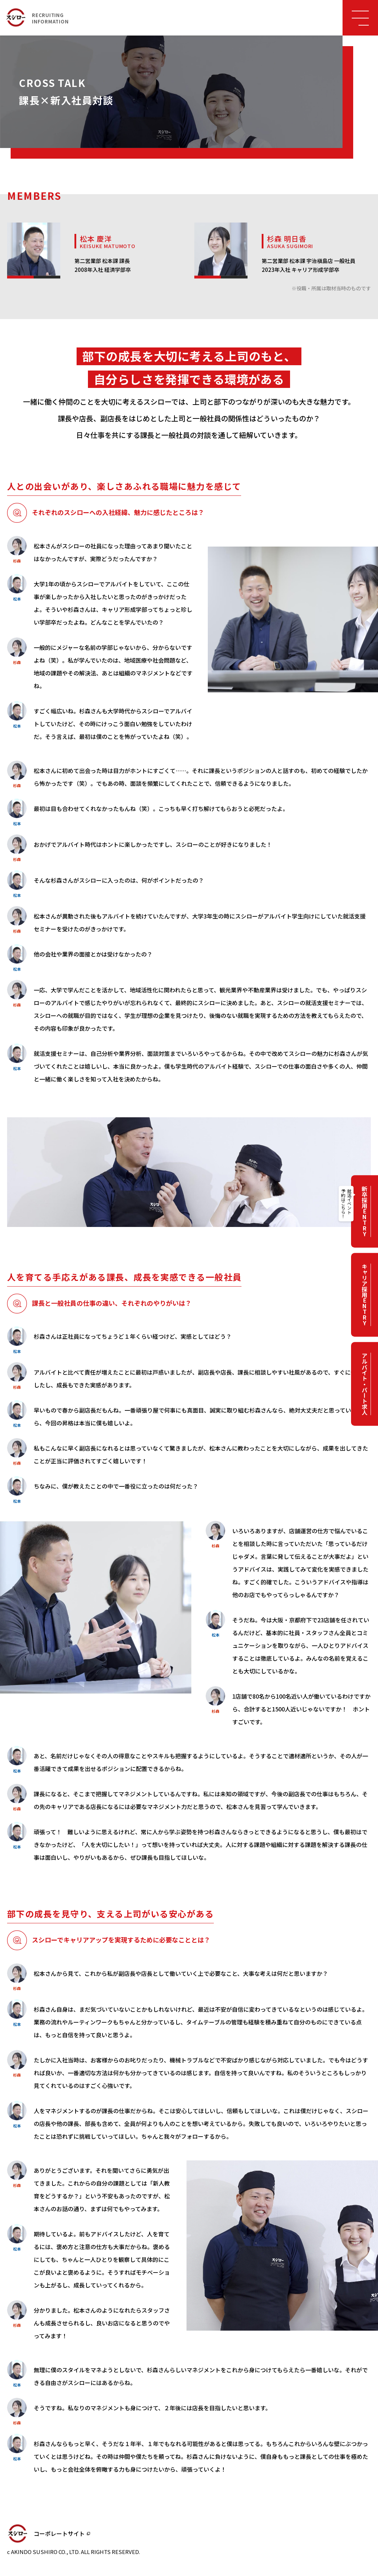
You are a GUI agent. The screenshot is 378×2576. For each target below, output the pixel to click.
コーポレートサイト (59, 2533)
